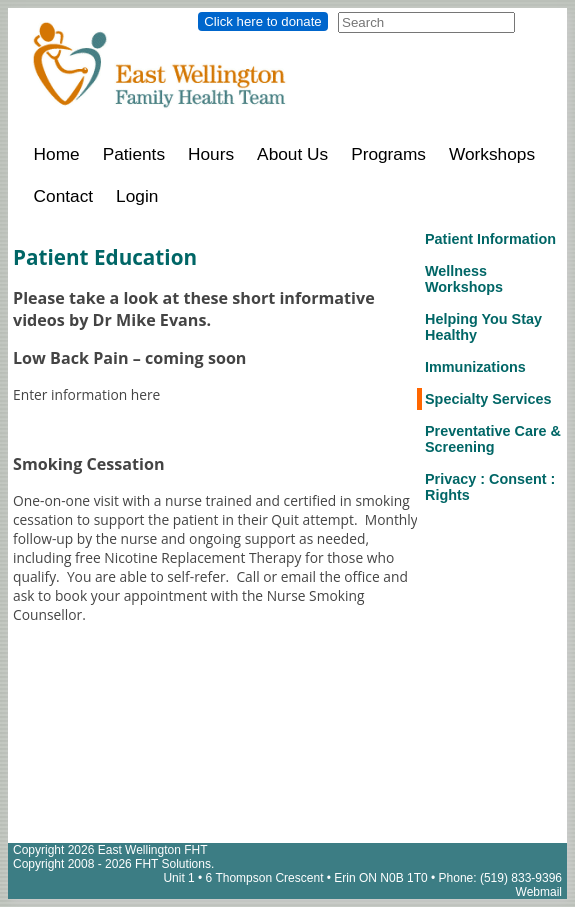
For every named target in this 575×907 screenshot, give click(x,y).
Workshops (492, 154)
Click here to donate (262, 21)
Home (57, 154)
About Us (292, 154)
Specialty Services (488, 399)
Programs (388, 154)
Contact (64, 196)
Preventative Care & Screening (493, 439)
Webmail (539, 892)
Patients (134, 154)
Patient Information (490, 239)
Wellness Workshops (464, 279)
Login (137, 196)
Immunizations (475, 367)
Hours (211, 154)
